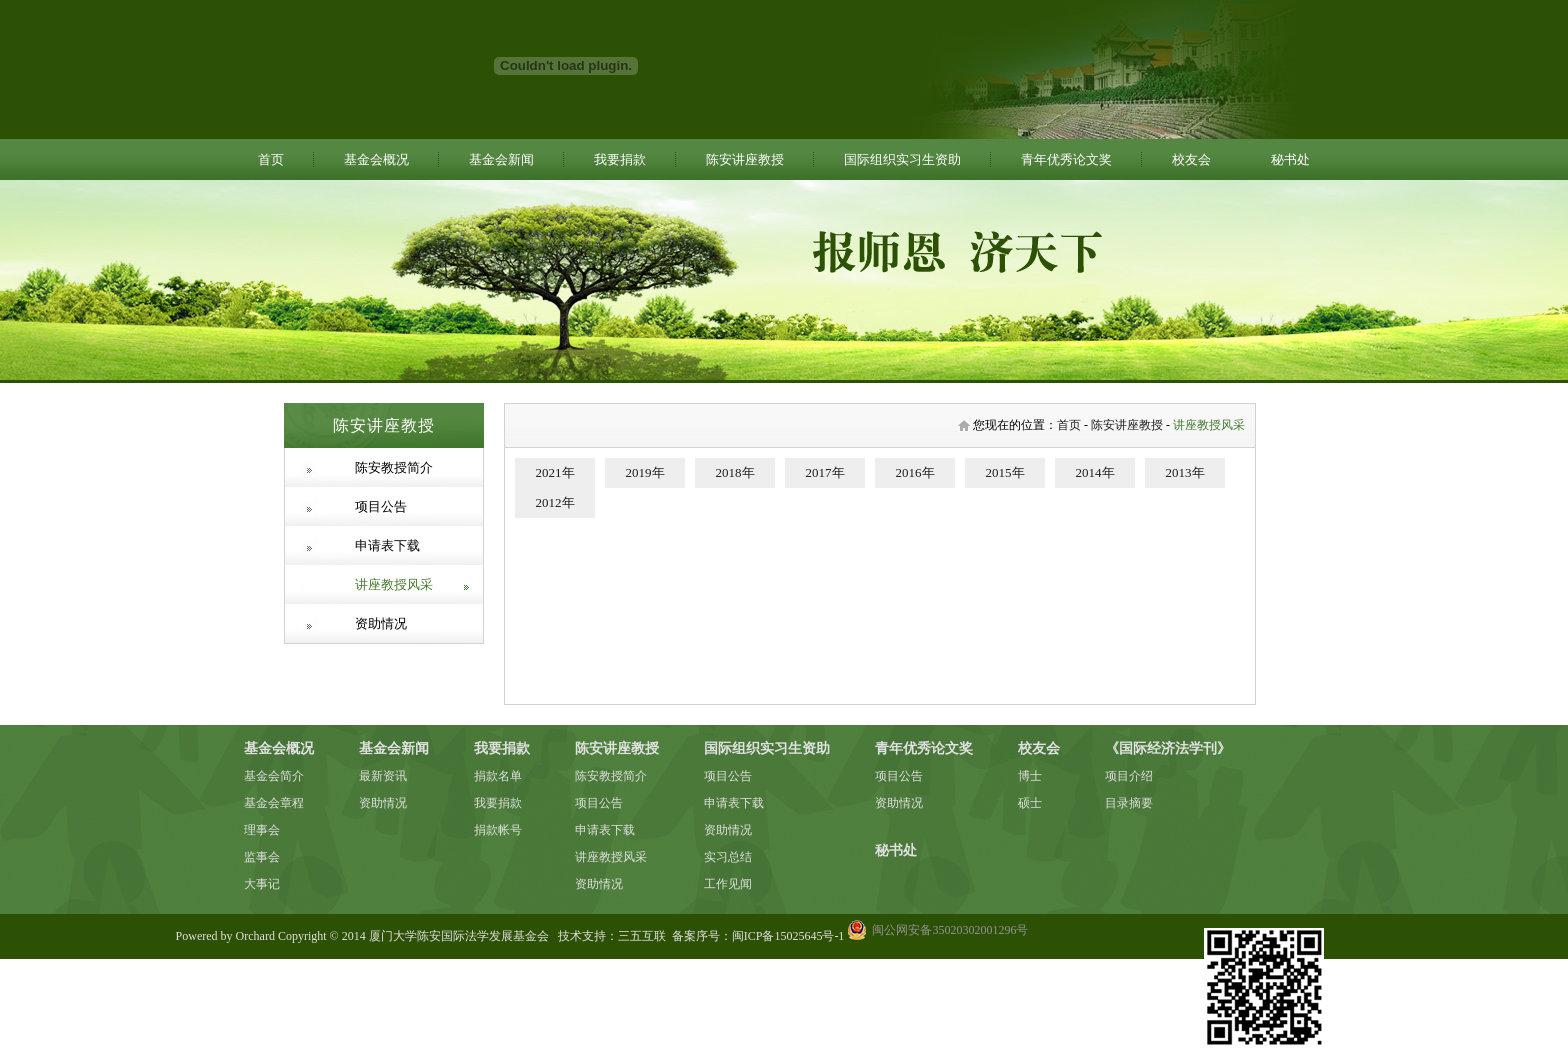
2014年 (1095, 472)
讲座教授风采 (394, 584)
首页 (271, 159)
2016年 (915, 472)
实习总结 (728, 857)
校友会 (1191, 159)
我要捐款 (620, 159)
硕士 (1030, 803)
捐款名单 (498, 776)
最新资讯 (383, 776)
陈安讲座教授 (745, 159)
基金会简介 (274, 776)
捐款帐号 (498, 830)
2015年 (1005, 472)
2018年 (735, 472)
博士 (1030, 776)
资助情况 (381, 623)
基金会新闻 (501, 159)
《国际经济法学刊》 (1168, 748)
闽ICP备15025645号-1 (788, 936)
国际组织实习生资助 (902, 159)
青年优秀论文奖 (1066, 159)
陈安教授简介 (394, 467)
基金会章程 (274, 803)
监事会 (262, 857)
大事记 (262, 884)
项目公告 (381, 506)
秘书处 (1290, 159)
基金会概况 (376, 159)
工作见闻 (728, 884)
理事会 (262, 830)
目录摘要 (1129, 803)
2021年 (555, 472)
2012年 (555, 502)
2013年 (1185, 472)
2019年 (645, 472)
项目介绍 (1129, 776)
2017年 (825, 472)
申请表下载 (387, 545)
